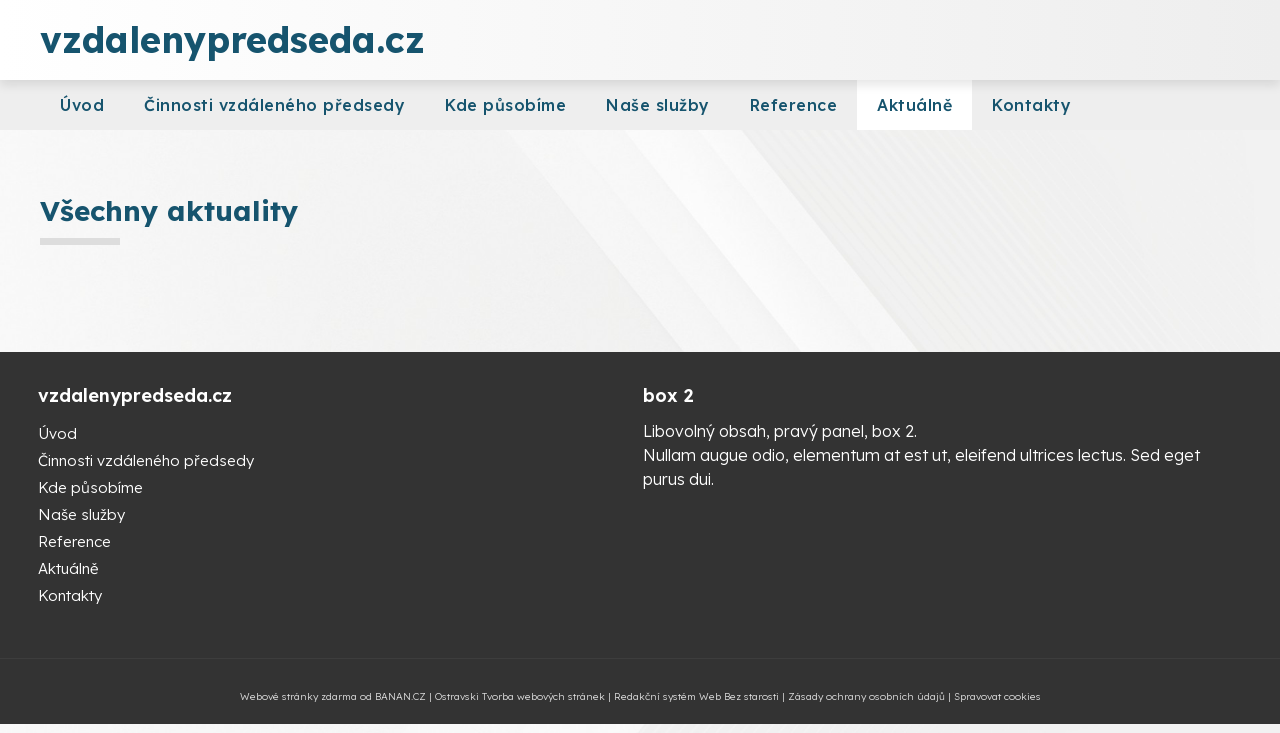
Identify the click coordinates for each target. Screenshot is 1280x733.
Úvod (82, 105)
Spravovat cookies (997, 696)
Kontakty (1031, 105)
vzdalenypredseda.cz (232, 39)
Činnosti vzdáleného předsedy (274, 105)
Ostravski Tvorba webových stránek (520, 696)
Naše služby (658, 105)
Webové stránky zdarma (298, 696)
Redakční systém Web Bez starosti (696, 696)
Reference (794, 105)
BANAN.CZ (400, 696)
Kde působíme (505, 105)
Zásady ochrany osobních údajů (866, 696)
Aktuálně (914, 105)
